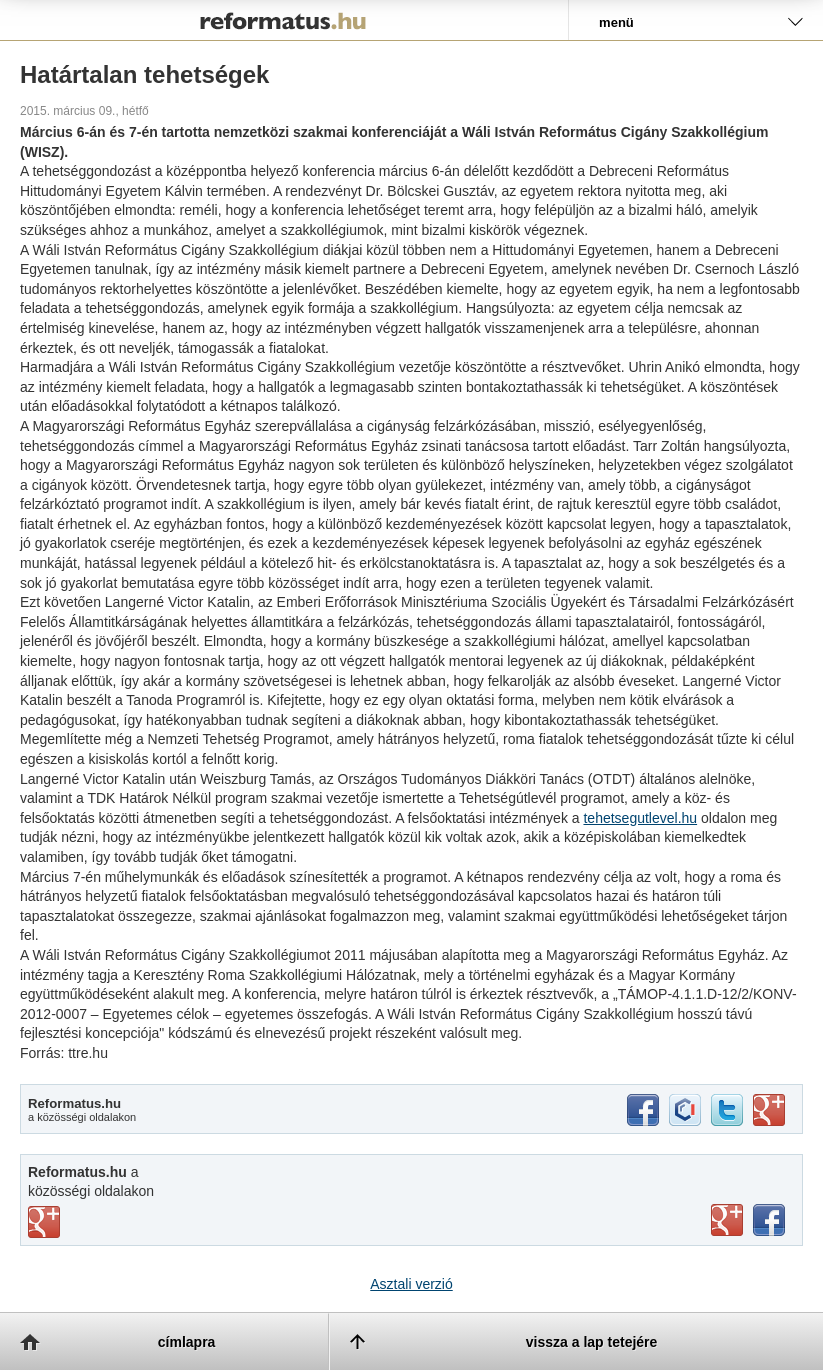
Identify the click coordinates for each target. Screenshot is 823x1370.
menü (616, 22)
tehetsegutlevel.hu (640, 818)
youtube (727, 1220)
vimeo (44, 1222)
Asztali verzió (411, 1284)
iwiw (685, 1110)
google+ (769, 1110)
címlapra (187, 1342)
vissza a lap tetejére (592, 1342)
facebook (643, 1110)
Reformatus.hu (284, 20)
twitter (727, 1110)
